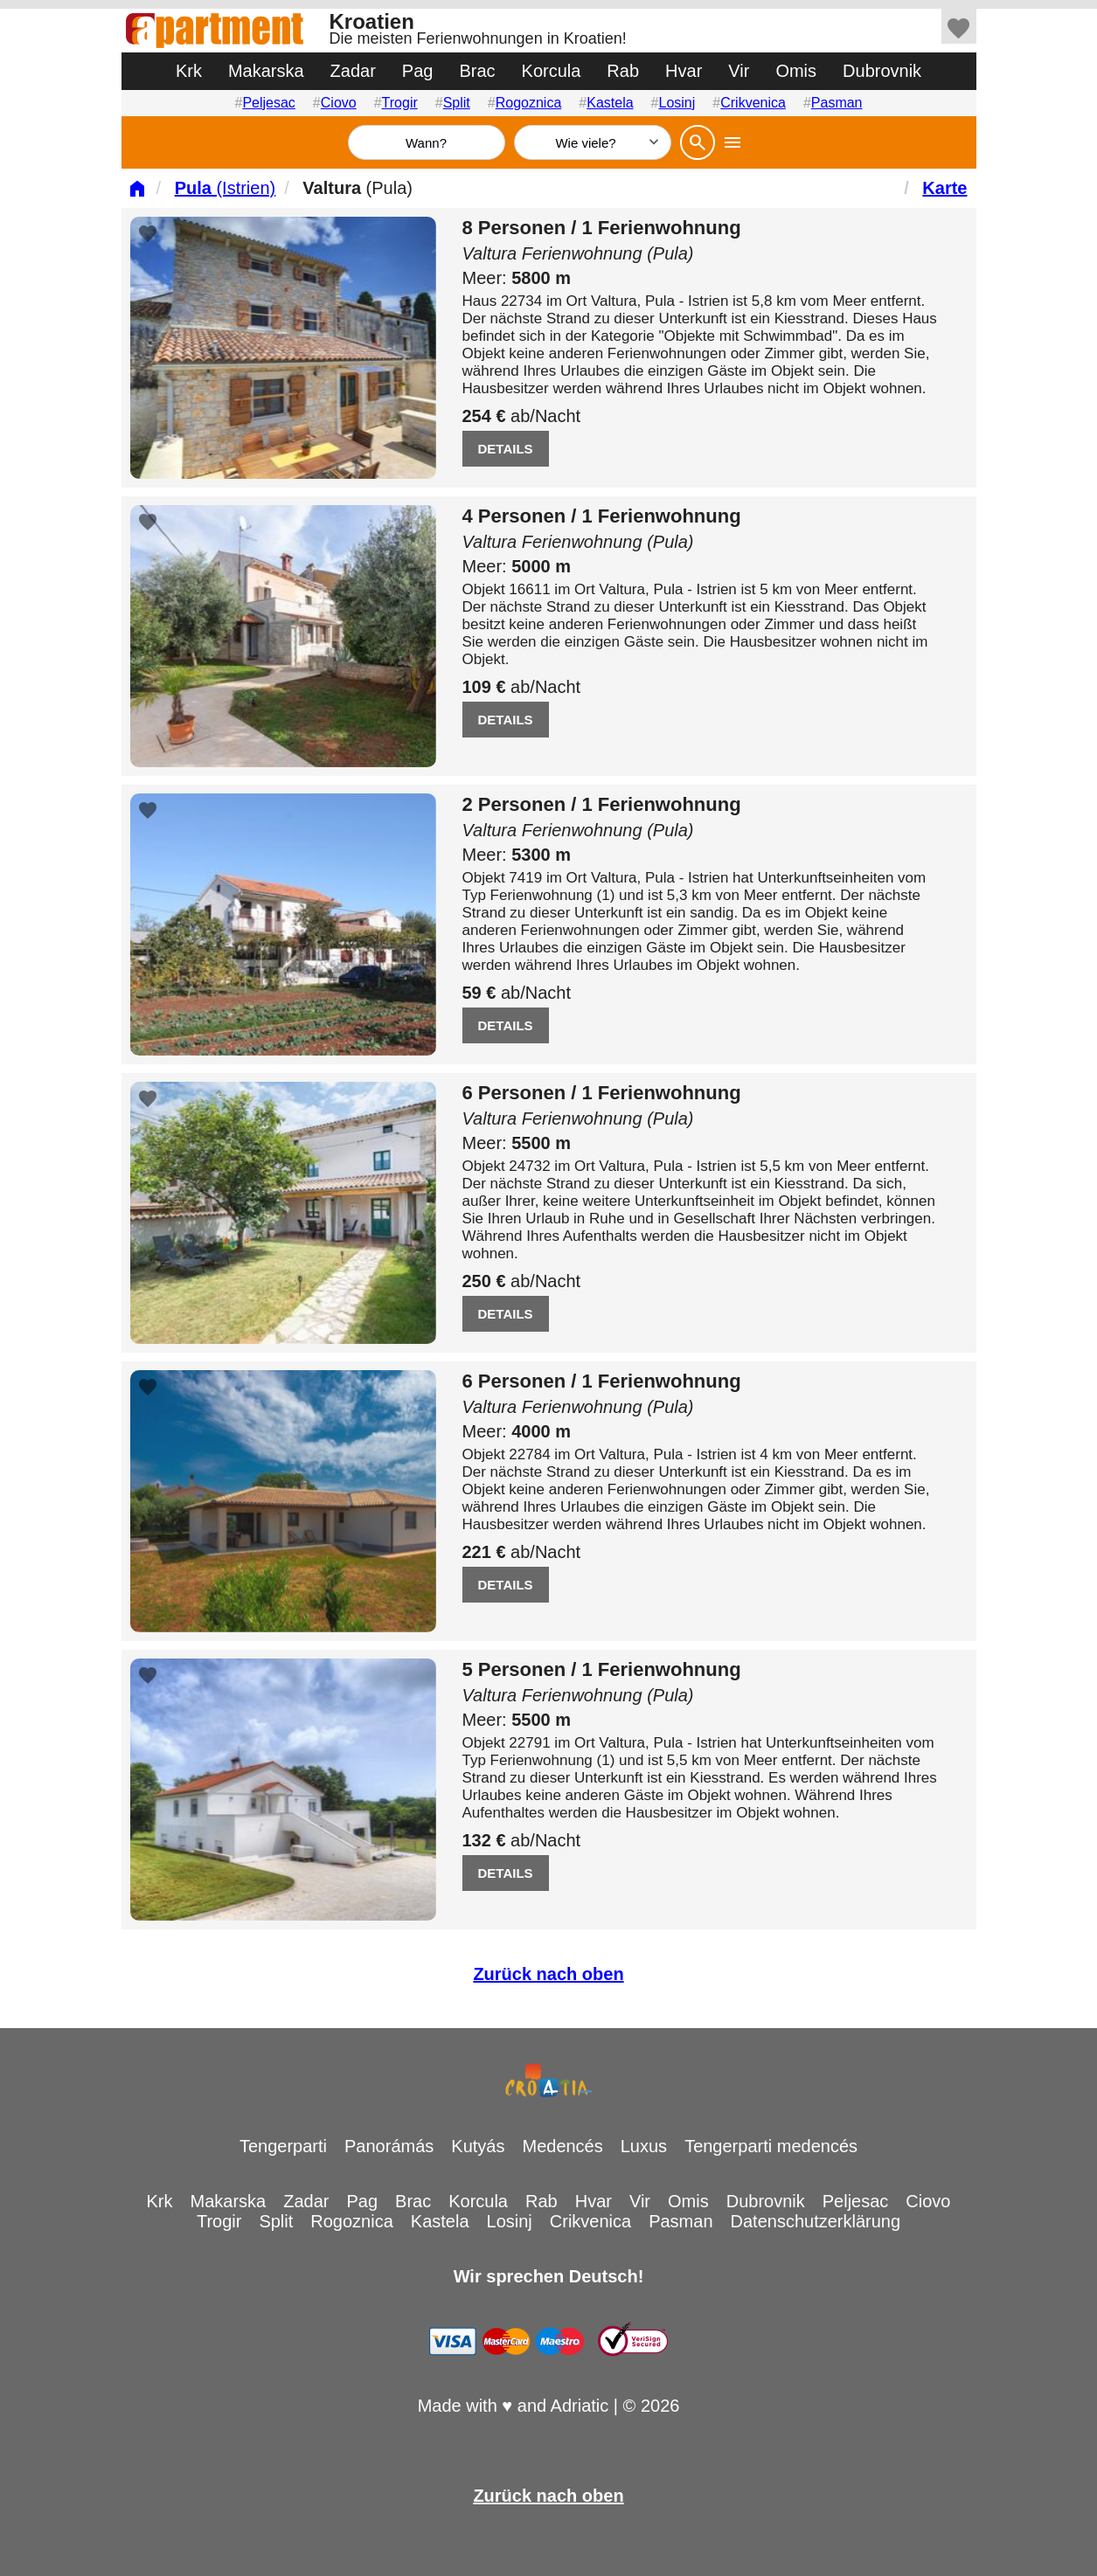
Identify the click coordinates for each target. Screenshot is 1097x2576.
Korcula (551, 70)
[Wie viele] (592, 142)
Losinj (677, 102)
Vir (738, 70)
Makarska (266, 70)
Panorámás (389, 2146)
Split (456, 102)
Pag (418, 70)
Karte (944, 187)
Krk (189, 70)
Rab (623, 70)
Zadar (353, 70)
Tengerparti (283, 2146)
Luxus (644, 2146)
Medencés (562, 2146)
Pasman (837, 102)
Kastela (610, 102)
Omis (795, 70)
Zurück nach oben (548, 1974)
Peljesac (268, 102)
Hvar (683, 70)
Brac (477, 70)
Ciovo (339, 102)
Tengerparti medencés (770, 2146)
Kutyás (477, 2146)
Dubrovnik (882, 70)
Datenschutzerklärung (816, 2221)
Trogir (400, 102)
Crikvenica (753, 102)
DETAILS (505, 448)
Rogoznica (529, 102)
